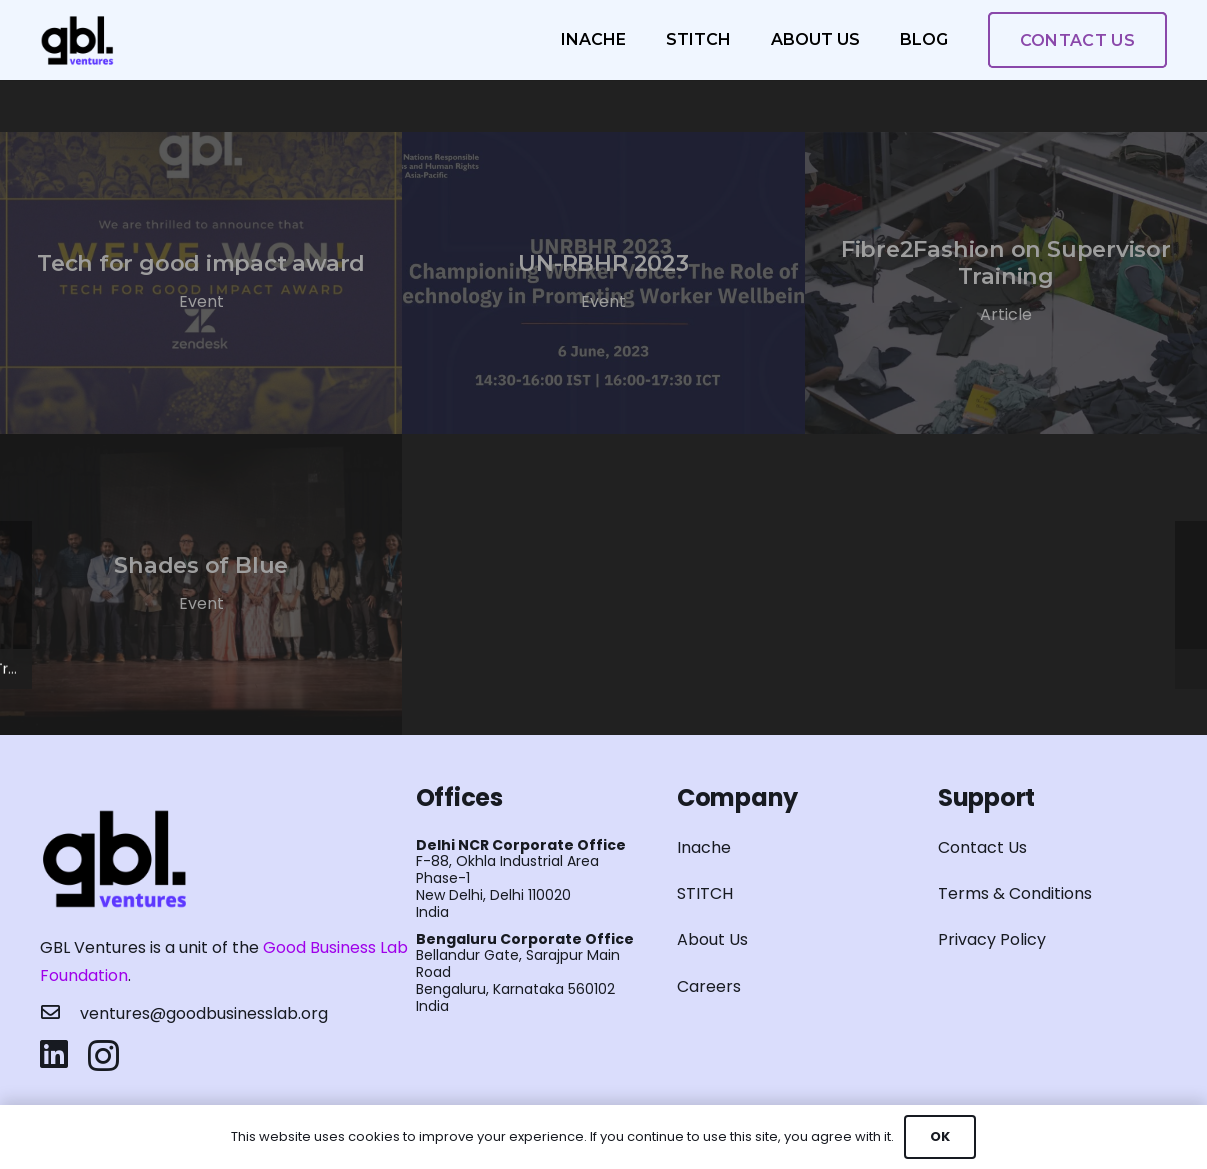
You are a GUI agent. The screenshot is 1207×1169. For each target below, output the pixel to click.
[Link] (77, 40)
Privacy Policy (992, 939)
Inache (704, 847)
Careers (709, 986)
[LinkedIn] (54, 1054)
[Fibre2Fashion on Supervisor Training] (1006, 283)
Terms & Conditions (1015, 893)
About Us (712, 939)
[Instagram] (103, 1055)
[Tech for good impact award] (201, 283)
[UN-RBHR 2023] (603, 283)
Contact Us (982, 847)
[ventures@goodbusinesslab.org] (60, 1014)
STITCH (705, 893)
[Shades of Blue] (201, 585)
